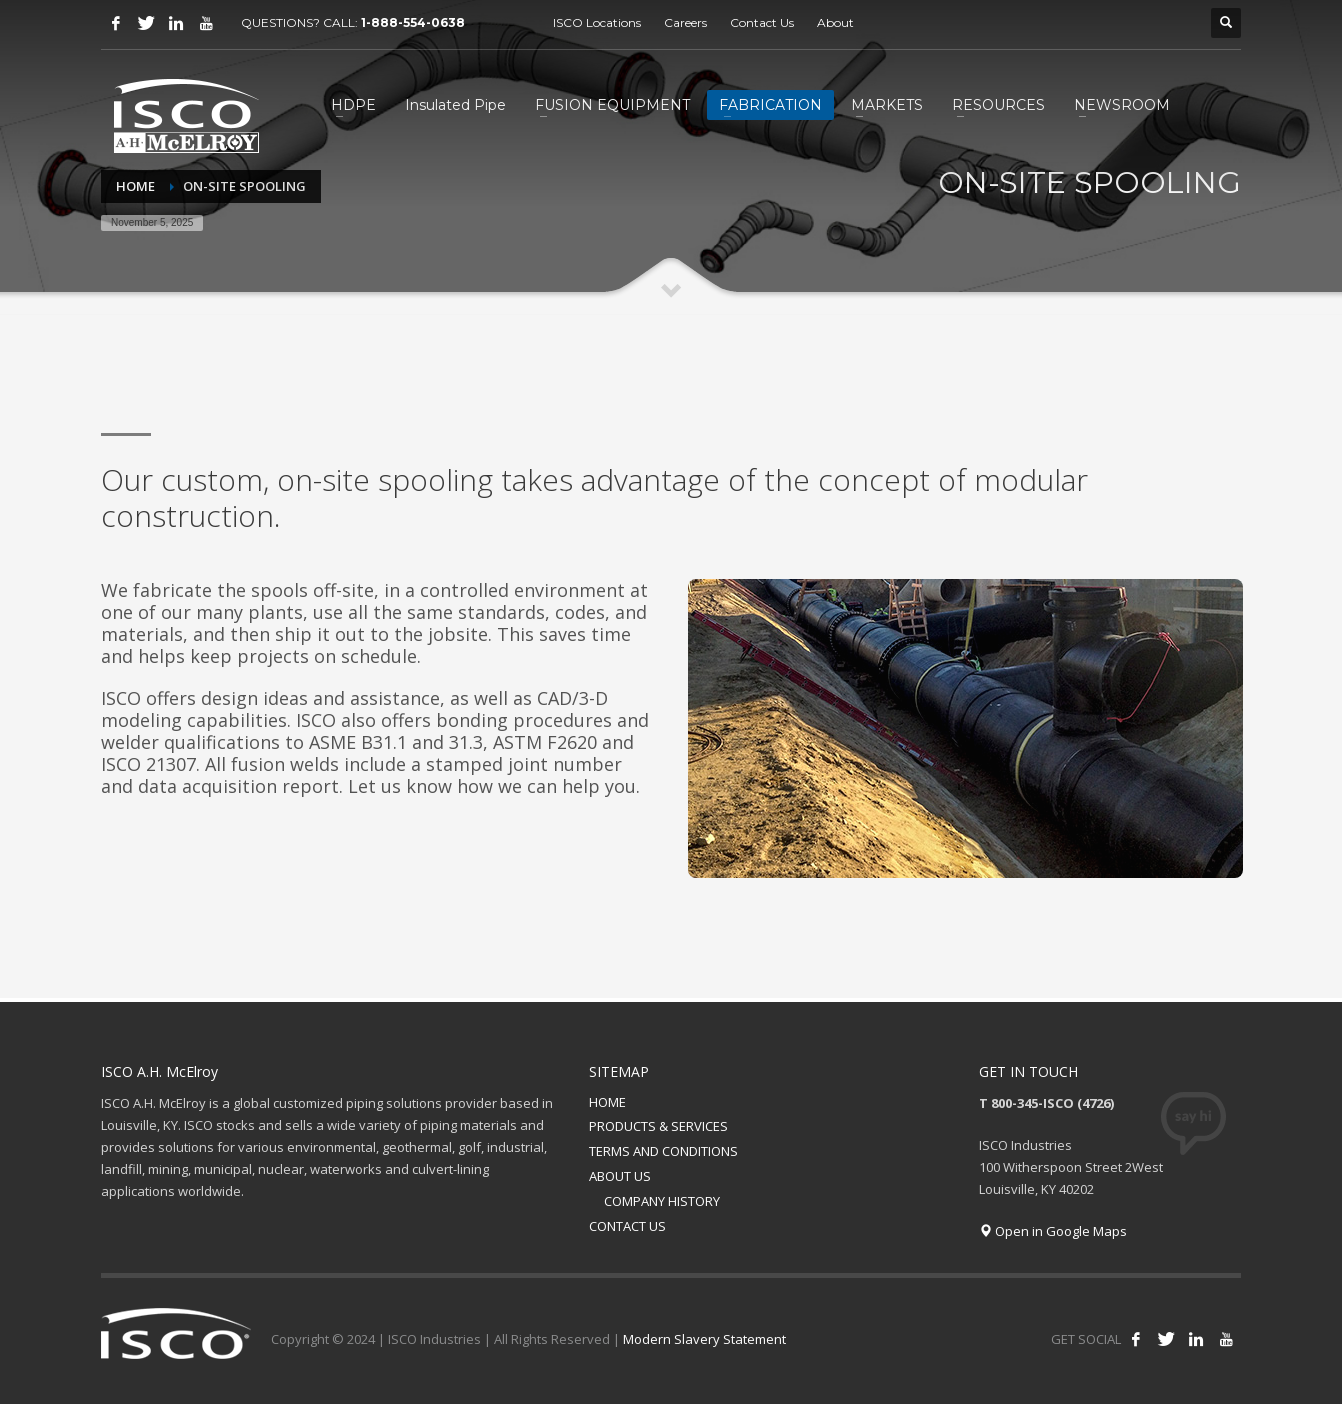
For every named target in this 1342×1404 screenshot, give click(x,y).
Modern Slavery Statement (704, 1339)
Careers (685, 22)
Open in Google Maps (1053, 1231)
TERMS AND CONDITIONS (663, 1151)
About (835, 22)
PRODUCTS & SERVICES (658, 1126)
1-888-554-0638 (414, 22)
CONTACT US (627, 1226)
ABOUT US (620, 1176)
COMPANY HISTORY (662, 1201)
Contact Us (762, 22)
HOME (607, 1102)
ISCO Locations (597, 22)
